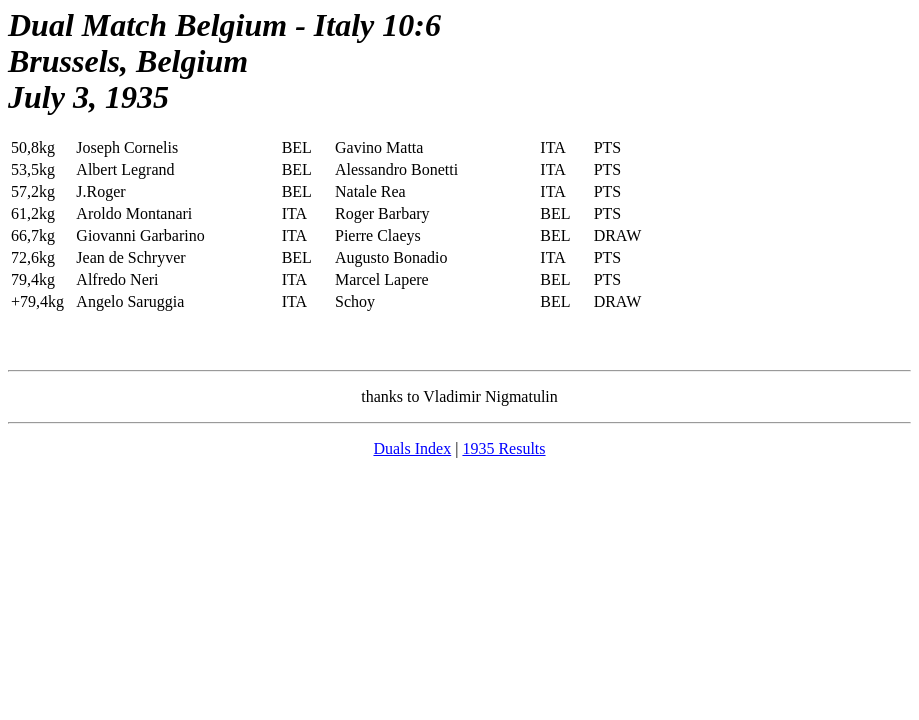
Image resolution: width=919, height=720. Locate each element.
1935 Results (503, 448)
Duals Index (412, 448)
